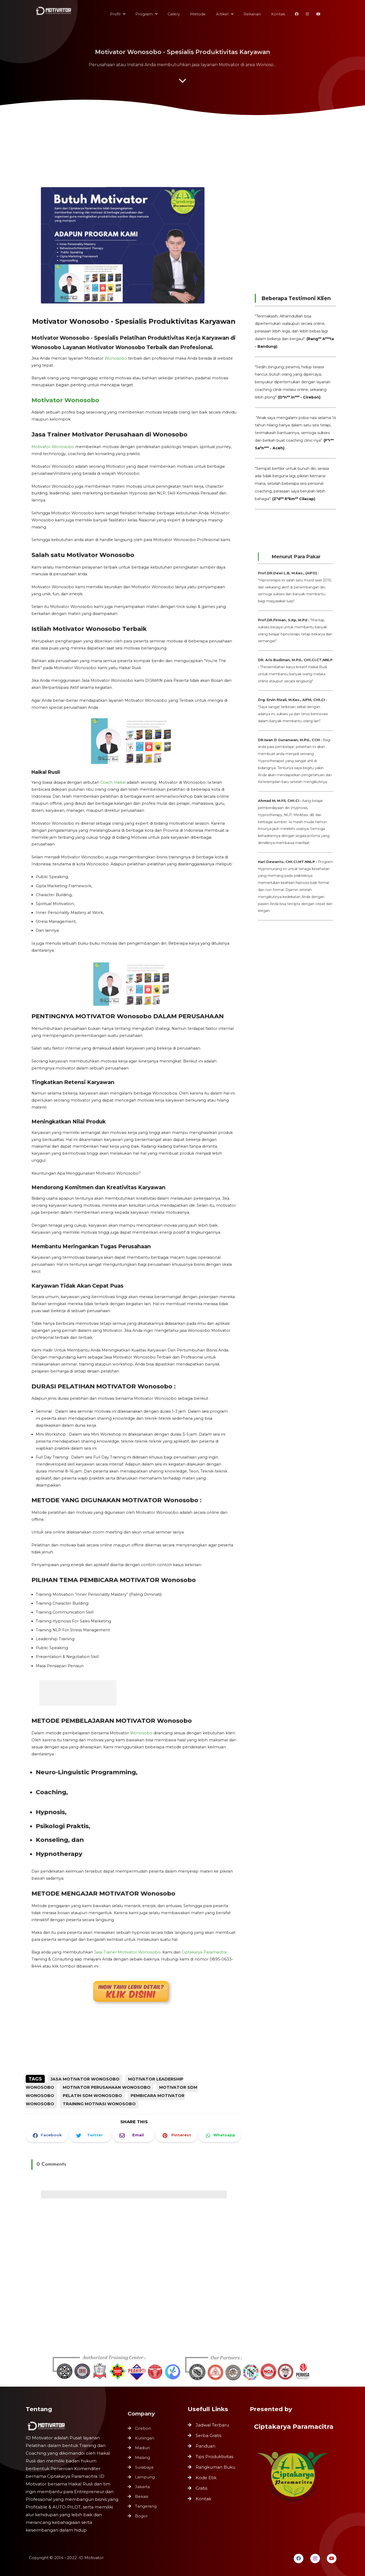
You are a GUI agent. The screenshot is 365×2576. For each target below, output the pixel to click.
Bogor (142, 2510)
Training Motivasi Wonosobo (99, 2103)
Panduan (205, 2446)
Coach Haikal (114, 811)
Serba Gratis (208, 2435)
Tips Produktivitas (214, 2456)
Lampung (146, 2476)
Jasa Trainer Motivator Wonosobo (128, 1874)
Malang (144, 2459)
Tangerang (146, 2502)
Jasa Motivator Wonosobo (84, 2079)
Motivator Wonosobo (71, 463)
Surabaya (145, 2467)
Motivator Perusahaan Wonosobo (107, 2087)
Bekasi (143, 2493)
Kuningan (145, 2441)
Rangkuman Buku (215, 2467)
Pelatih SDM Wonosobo (92, 2095)
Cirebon (144, 2433)
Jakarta (143, 2485)
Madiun (144, 2450)
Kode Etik (206, 2477)
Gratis (201, 2488)
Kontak (203, 2498)
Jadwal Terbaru (212, 2425)
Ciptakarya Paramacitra (197, 1874)
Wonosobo (117, 426)
